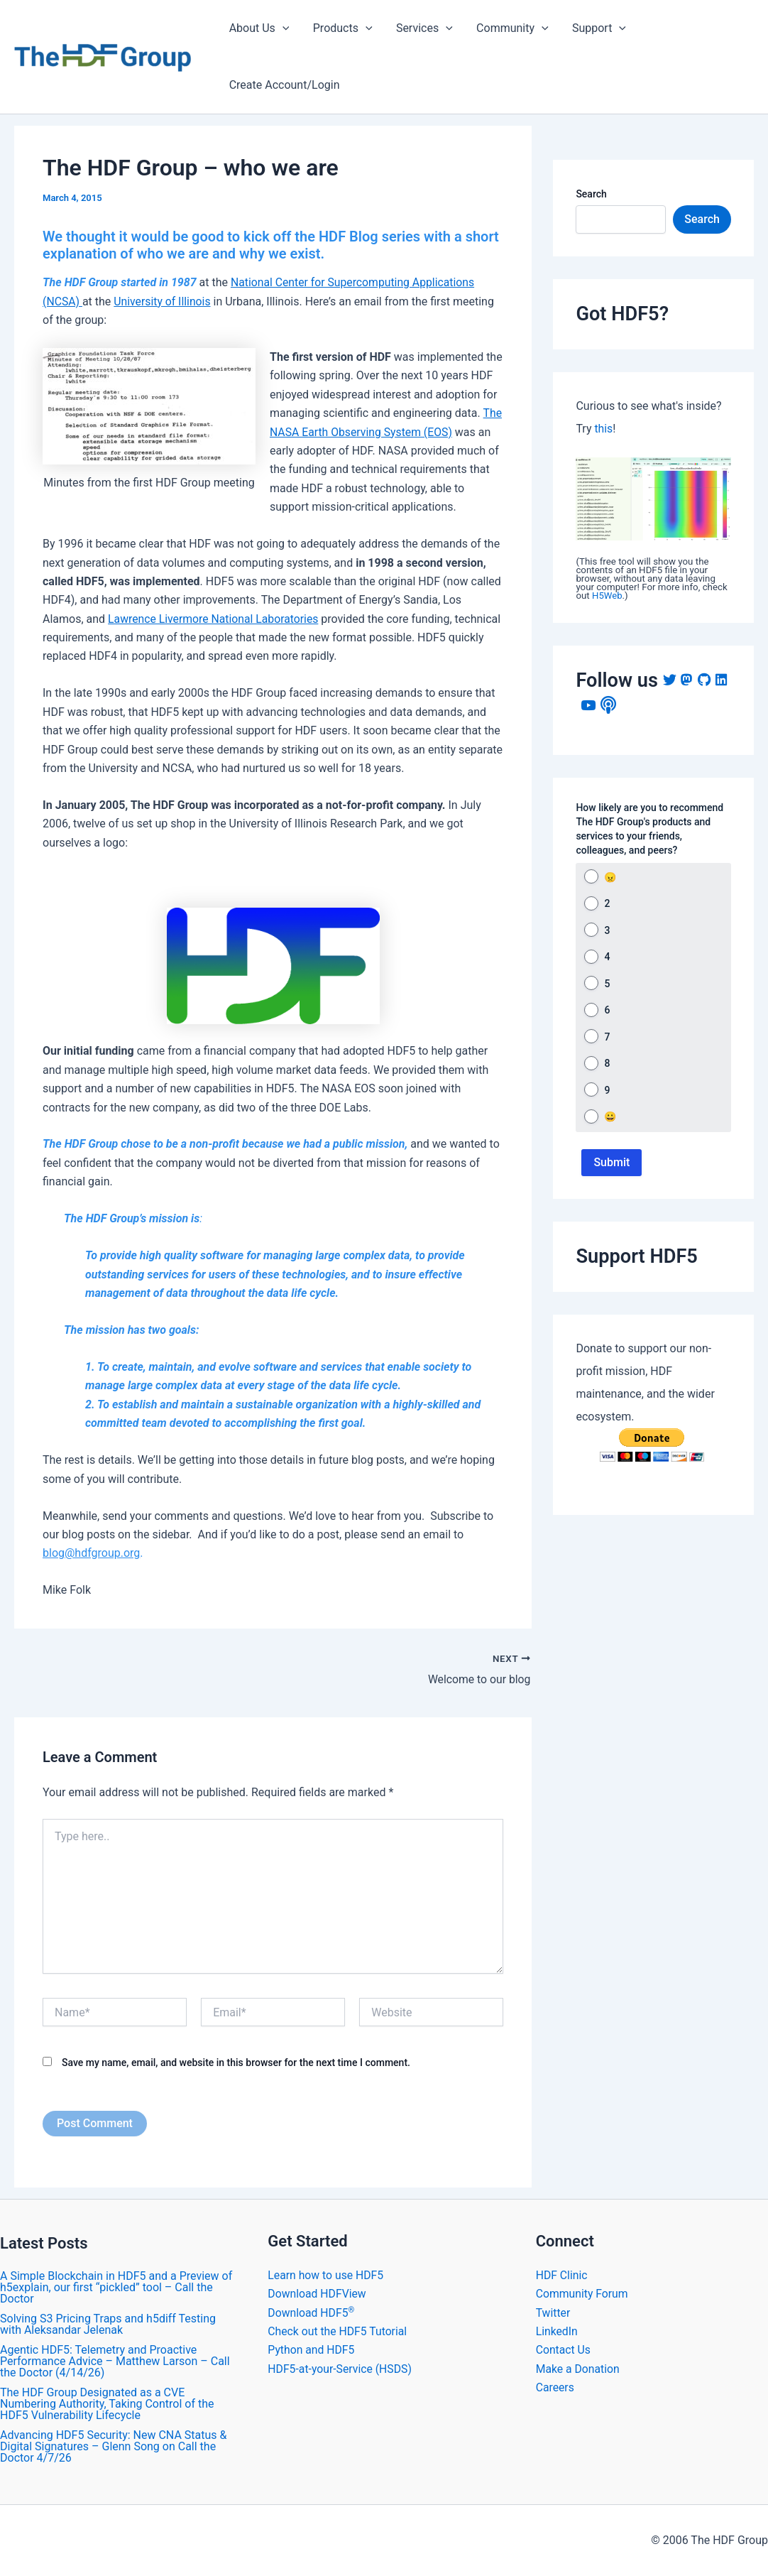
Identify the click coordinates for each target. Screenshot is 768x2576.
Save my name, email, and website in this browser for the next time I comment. (236, 2062)
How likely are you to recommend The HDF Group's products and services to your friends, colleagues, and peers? (649, 829)
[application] (282, 28)
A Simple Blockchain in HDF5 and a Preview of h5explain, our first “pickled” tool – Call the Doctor (116, 2287)
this (603, 428)
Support (595, 28)
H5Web (607, 595)
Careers (555, 2387)
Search (591, 194)
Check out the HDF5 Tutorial (338, 2331)
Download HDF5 (312, 2313)
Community (509, 28)
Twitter (553, 2313)
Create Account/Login (284, 85)
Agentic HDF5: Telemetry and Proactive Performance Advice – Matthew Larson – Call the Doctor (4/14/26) (115, 2361)
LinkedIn (557, 2331)
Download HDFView (318, 2293)
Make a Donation (578, 2369)
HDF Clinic (562, 2275)
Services (422, 28)
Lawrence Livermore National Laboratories (215, 619)
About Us (259, 28)
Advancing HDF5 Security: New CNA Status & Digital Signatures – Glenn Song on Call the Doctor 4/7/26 (113, 2446)
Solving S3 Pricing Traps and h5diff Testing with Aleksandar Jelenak (108, 2324)
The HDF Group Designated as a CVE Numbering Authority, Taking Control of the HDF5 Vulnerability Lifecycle (107, 2404)
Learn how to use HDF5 (326, 2275)
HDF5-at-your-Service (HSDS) (341, 2369)
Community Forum (583, 2293)
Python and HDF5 (312, 2350)
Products (341, 28)
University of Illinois (163, 301)
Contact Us (564, 2350)
